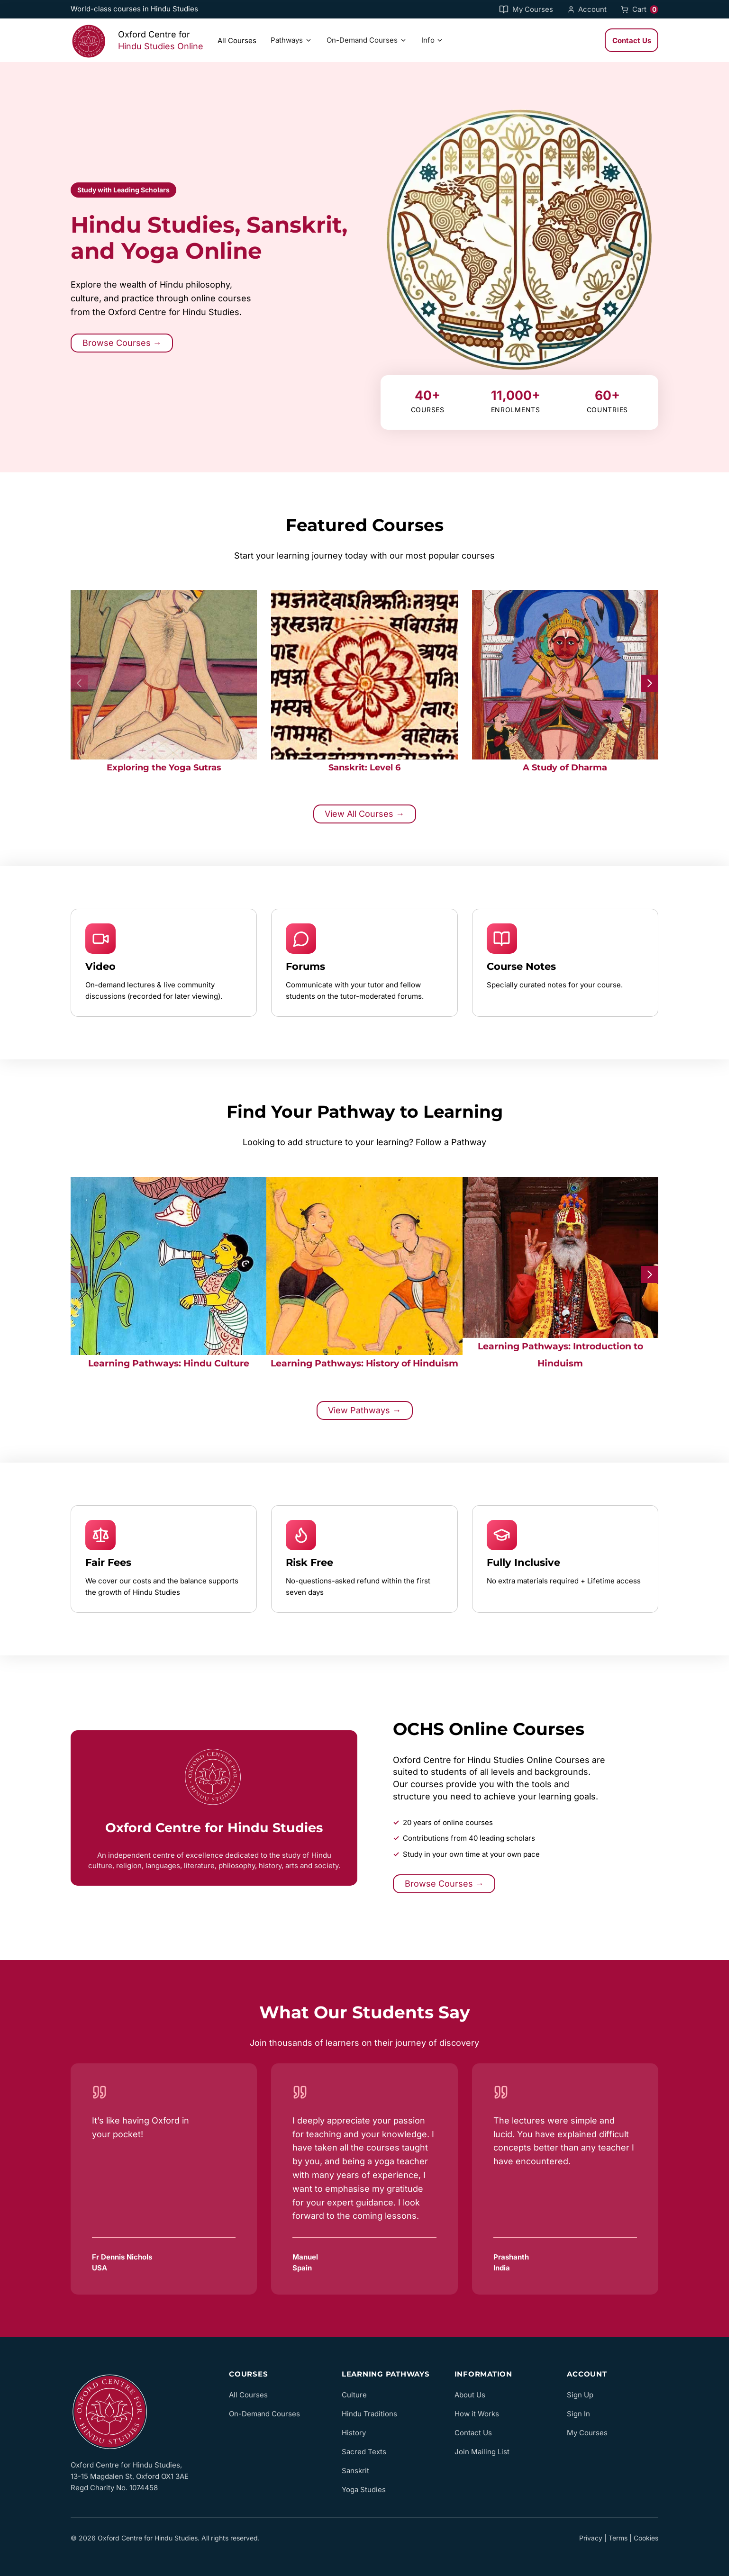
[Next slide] (649, 683)
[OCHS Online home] (139, 2409)
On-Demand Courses (367, 40)
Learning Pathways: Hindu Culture (168, 1363)
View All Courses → (364, 814)
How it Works (476, 2413)
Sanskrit (355, 2470)
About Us (469, 2394)
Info (432, 40)
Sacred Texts (364, 2451)
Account (587, 9)
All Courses (237, 40)
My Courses (526, 9)
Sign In (578, 2413)
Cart (639, 9)
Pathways (291, 40)
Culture (354, 2394)
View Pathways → (364, 1410)
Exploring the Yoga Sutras (164, 767)
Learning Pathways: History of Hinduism (364, 1363)
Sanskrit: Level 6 (364, 767)
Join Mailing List (481, 2451)
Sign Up (580, 2394)
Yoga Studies (364, 2489)
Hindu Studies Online (160, 46)
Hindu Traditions (369, 2413)
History (354, 2432)
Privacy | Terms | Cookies (618, 2538)
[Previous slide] (79, 683)
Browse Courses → (122, 343)
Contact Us (631, 40)
